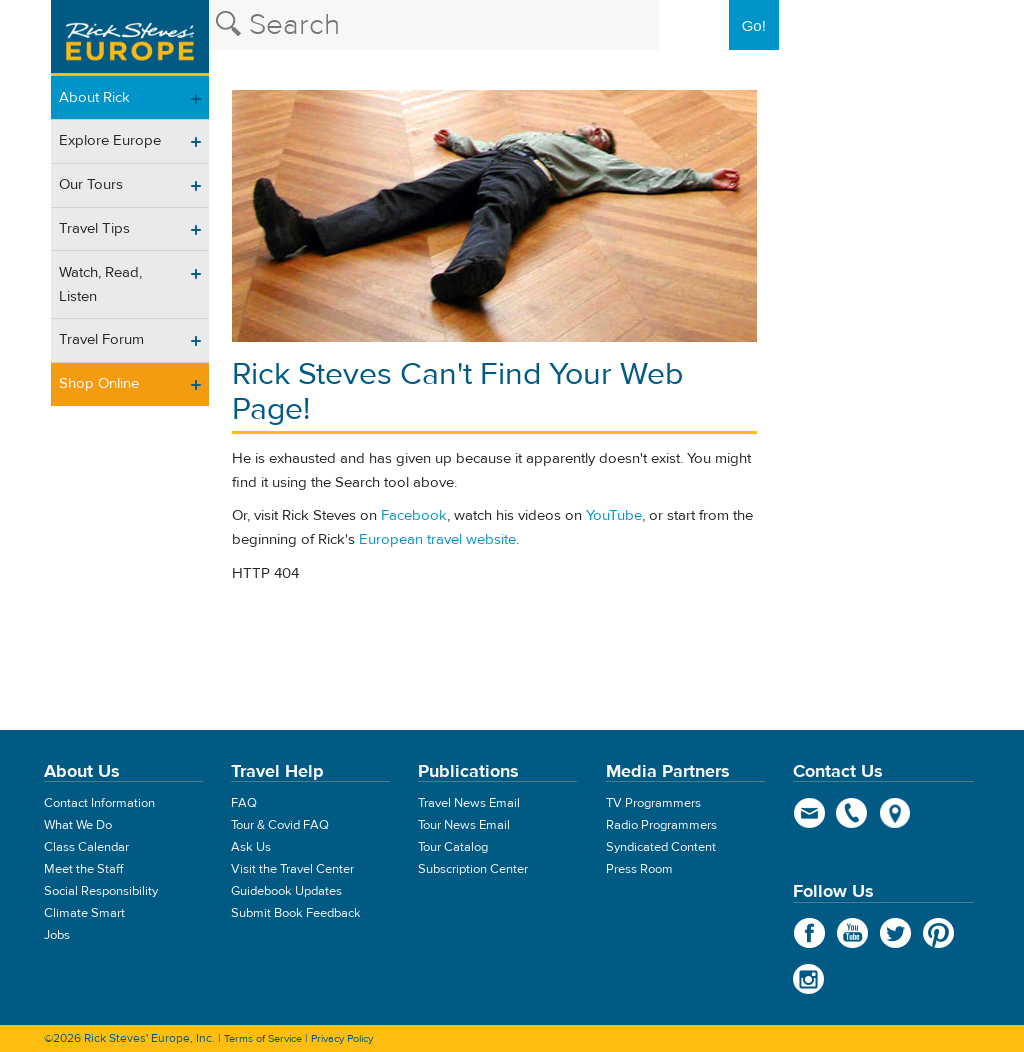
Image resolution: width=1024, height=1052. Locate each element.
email (809, 813)
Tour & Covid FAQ (280, 825)
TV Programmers (653, 803)
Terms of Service (263, 1038)
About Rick (94, 97)
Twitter (895, 933)
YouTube (614, 515)
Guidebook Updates (286, 891)
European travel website (437, 539)
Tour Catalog (453, 847)
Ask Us (251, 847)
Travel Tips (94, 228)
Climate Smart (84, 913)
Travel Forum (101, 339)
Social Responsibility (101, 891)
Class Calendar (86, 847)
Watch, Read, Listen (100, 284)
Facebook (414, 515)
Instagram (809, 979)
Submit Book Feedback (296, 913)
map (895, 813)
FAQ (244, 803)
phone (852, 813)
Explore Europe (110, 140)
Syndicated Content (661, 847)
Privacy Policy (342, 1038)
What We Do (78, 825)
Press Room (639, 869)
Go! (754, 25)
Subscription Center (473, 869)
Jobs (57, 935)
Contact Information (99, 803)
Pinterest (938, 933)
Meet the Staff (83, 869)
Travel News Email (469, 803)
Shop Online (99, 383)
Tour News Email (464, 825)
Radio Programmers (661, 825)
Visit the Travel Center (292, 869)
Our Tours (91, 184)
